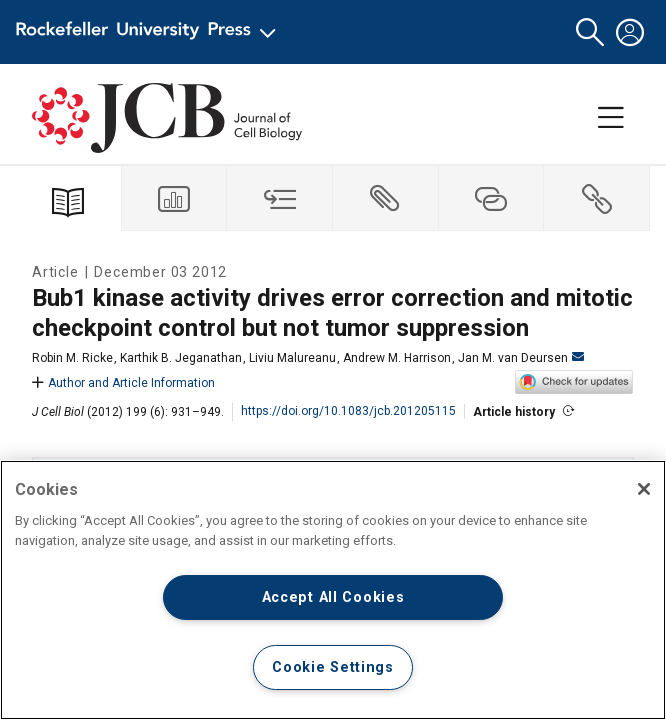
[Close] (644, 489)
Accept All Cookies (333, 597)
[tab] (175, 198)
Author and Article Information (123, 383)
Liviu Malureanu (292, 358)
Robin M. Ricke (72, 358)
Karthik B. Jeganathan (181, 358)
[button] (590, 32)
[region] (333, 590)
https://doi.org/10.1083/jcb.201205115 (348, 411)
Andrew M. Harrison (397, 358)
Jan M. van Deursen (521, 358)
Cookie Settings (333, 667)
